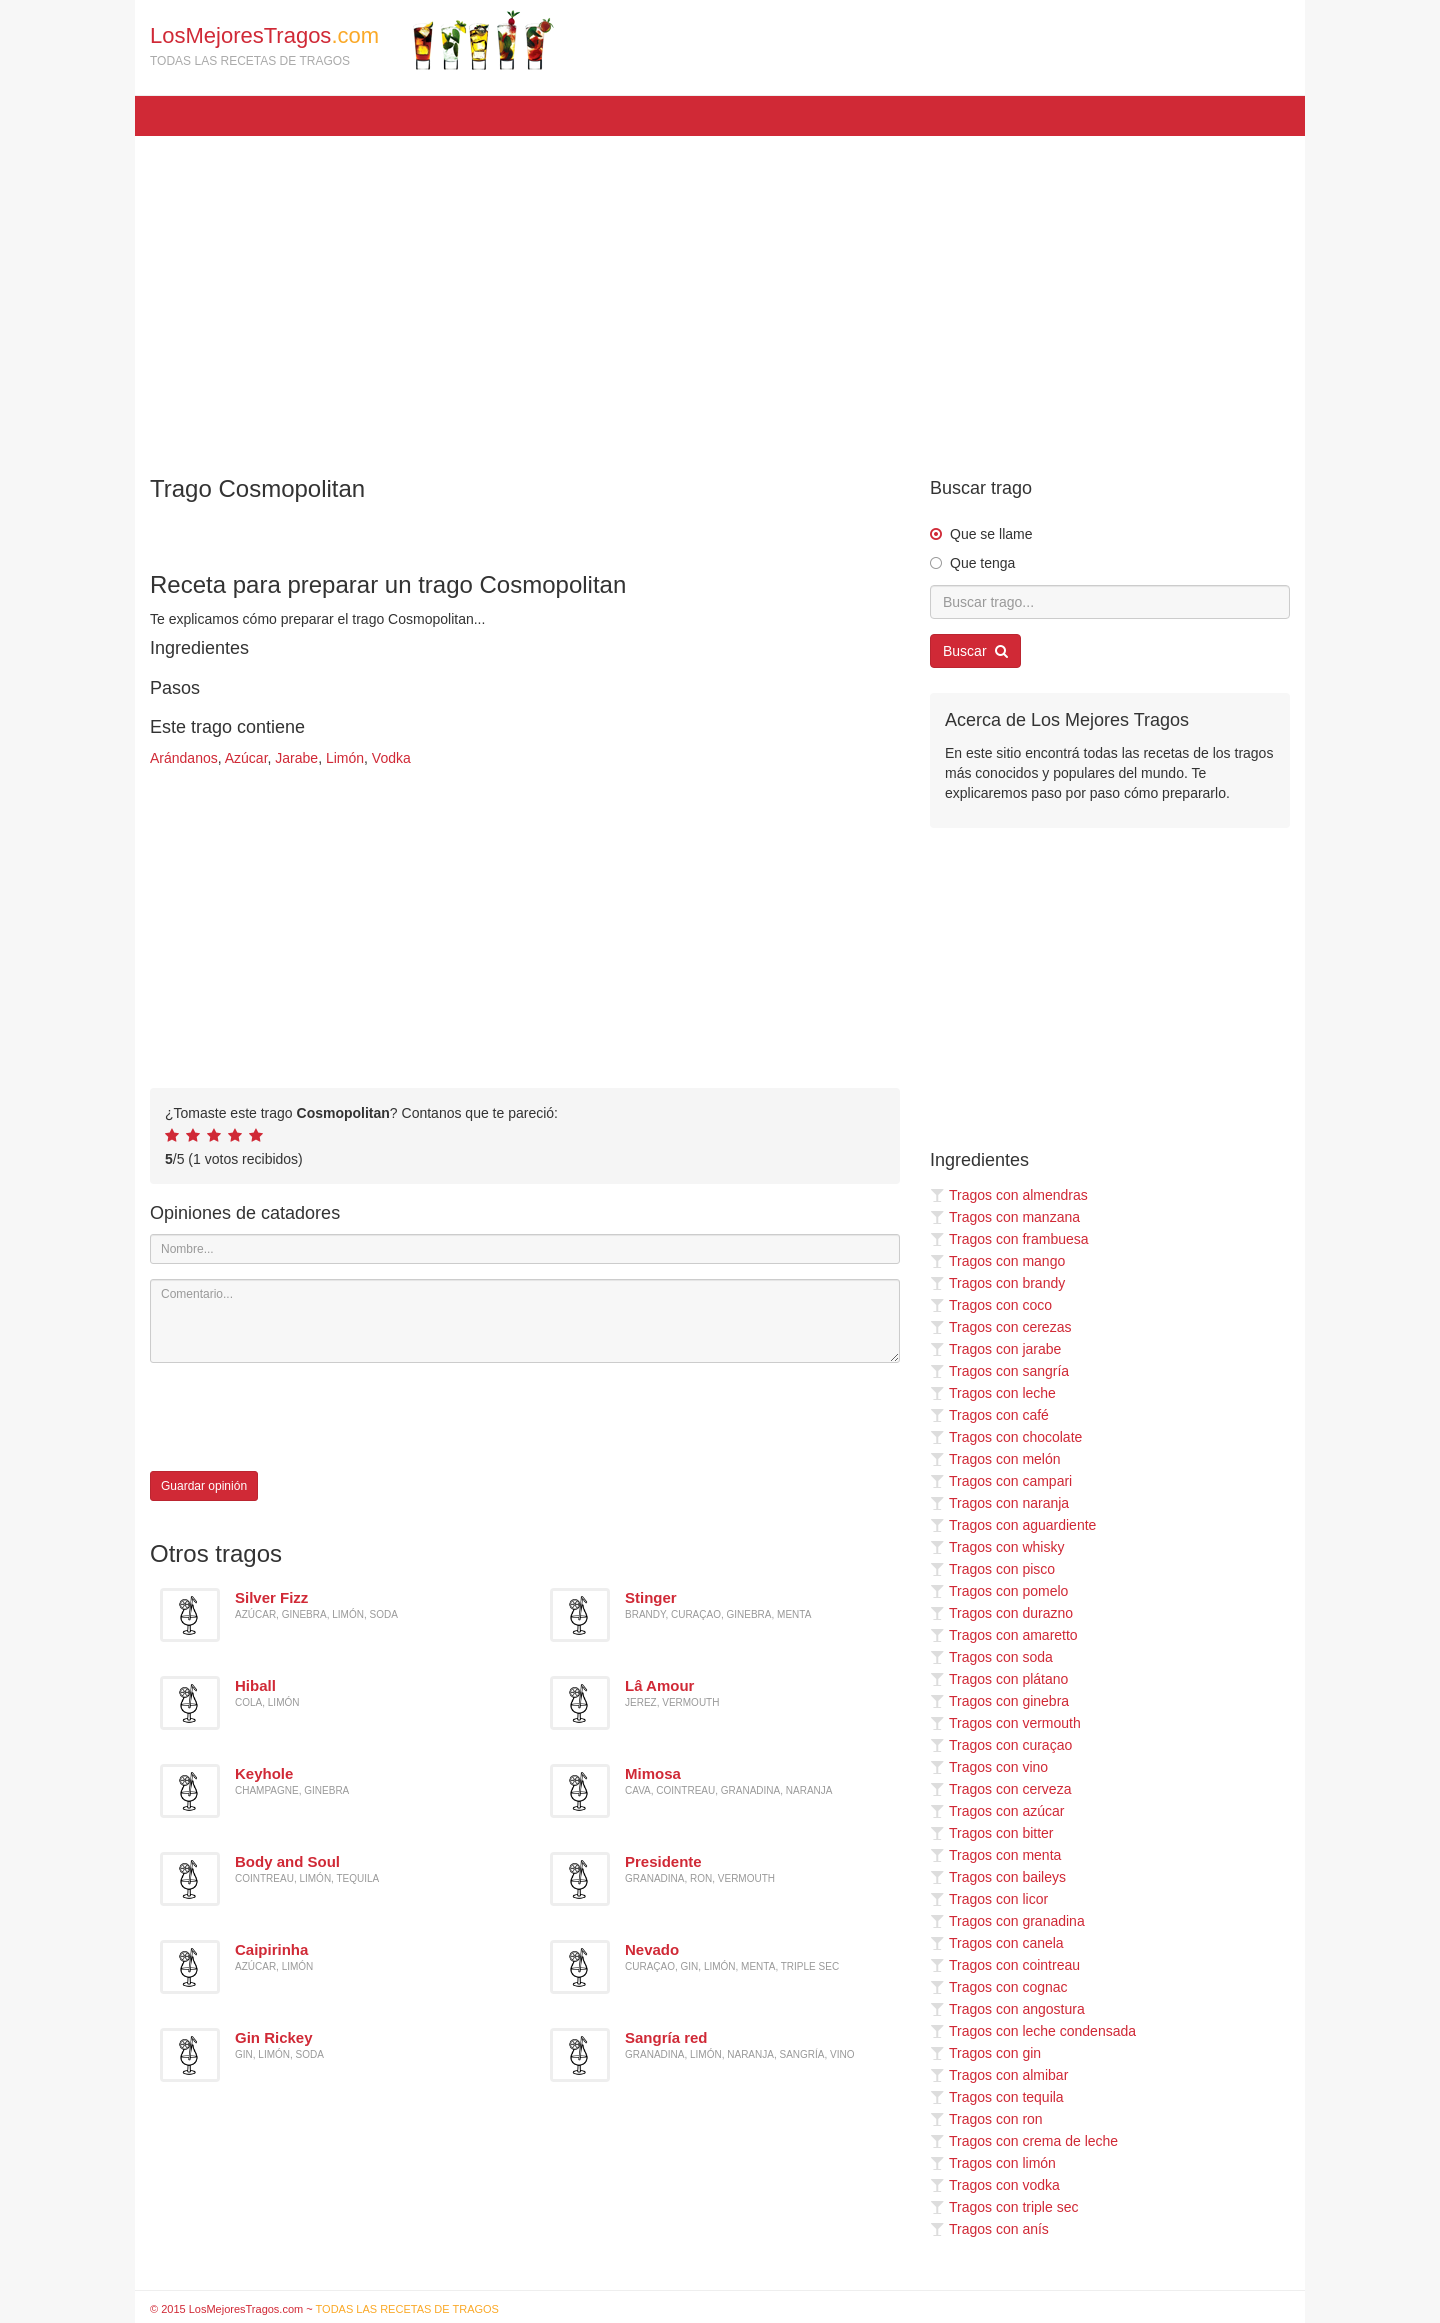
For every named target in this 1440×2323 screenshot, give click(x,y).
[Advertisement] (720, 296)
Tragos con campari (1001, 1481)
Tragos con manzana (1005, 1217)
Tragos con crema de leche (1024, 2141)
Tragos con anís (989, 2229)
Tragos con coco (991, 1305)
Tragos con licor (989, 1899)
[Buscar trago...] (1110, 602)
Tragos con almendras (1009, 1195)
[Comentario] (525, 1321)
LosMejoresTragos (352, 40)
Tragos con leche (993, 1393)
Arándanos (184, 758)
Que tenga (982, 563)
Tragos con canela (997, 1943)
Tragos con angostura (1007, 2009)
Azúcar (246, 758)
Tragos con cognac (999, 1987)
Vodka (391, 758)
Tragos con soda (991, 1657)
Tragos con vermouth (1005, 1723)
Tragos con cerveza (1000, 1789)
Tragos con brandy (997, 1283)
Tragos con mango (997, 1261)
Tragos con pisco (992, 1569)
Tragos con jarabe (995, 1349)
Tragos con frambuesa (1009, 1239)
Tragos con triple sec (1004, 2207)
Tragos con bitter (992, 1833)
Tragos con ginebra (999, 1701)
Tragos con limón (993, 2163)
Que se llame (991, 534)
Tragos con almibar (999, 2075)
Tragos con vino (989, 1767)
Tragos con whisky (997, 1547)
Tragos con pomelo (999, 1591)
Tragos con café (989, 1415)
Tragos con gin (985, 2053)
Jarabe (296, 758)
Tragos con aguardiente (1013, 1525)
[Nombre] (525, 1249)
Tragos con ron (986, 2119)
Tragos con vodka (995, 2185)
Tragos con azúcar (997, 1811)
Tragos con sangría (999, 1371)
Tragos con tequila (997, 2097)
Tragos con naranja (999, 1503)
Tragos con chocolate (1006, 1437)
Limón (345, 758)
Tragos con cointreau (1005, 1965)
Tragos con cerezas (1000, 1327)
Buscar (975, 651)
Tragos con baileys (998, 1877)
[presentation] (302, 1417)
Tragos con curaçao (1001, 1745)
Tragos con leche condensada (1033, 2031)
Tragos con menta (995, 1855)
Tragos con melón (995, 1459)
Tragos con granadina (1007, 1921)
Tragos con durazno (1001, 1613)
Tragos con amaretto (1004, 1635)
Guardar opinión (204, 1486)
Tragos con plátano (999, 1679)
